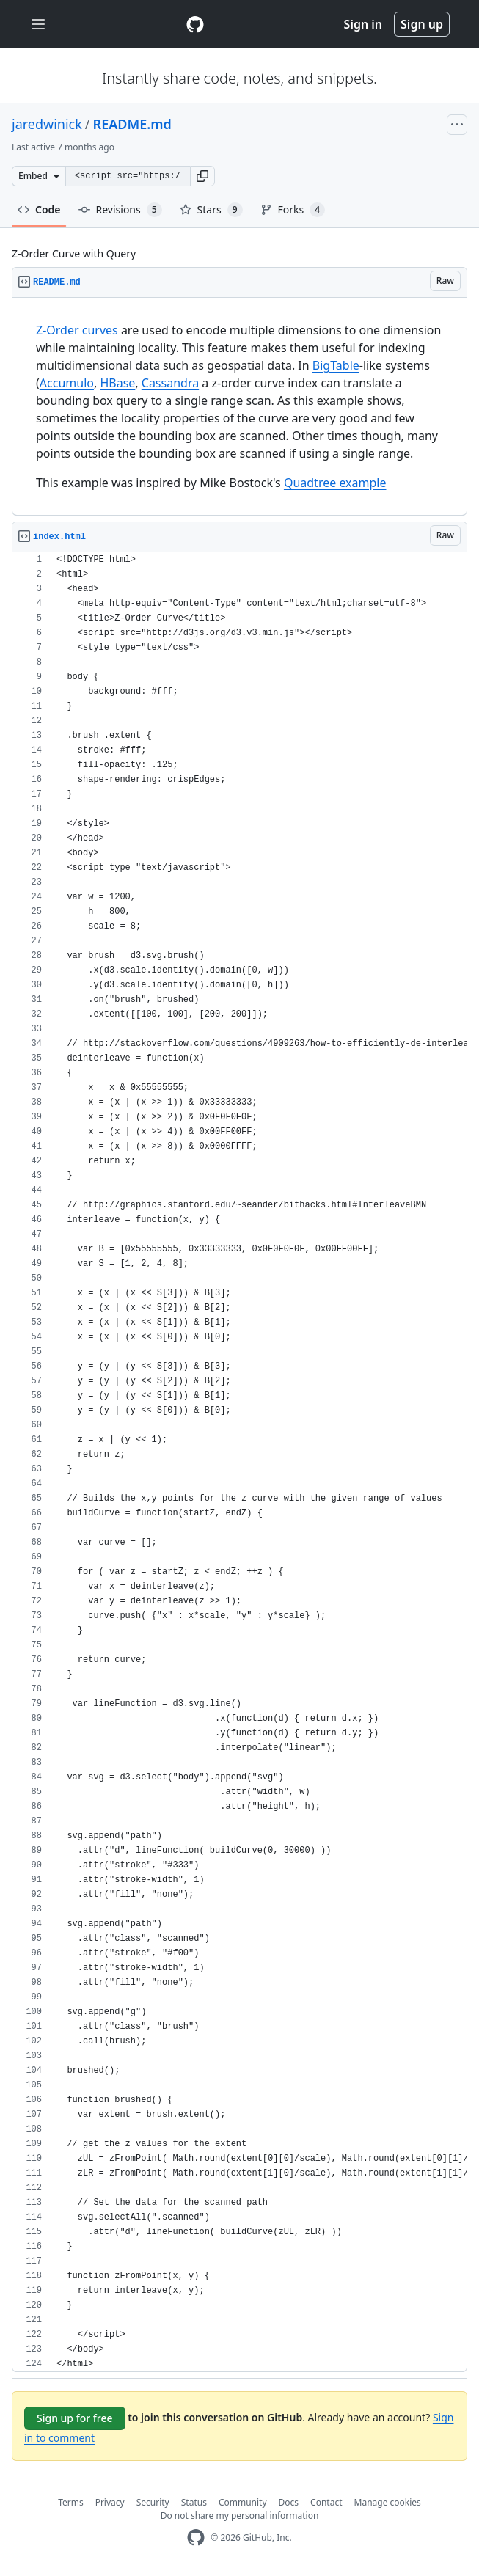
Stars (211, 209)
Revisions (120, 209)
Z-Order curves (77, 330)
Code (39, 209)
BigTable (335, 365)
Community (243, 2502)
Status (194, 2502)
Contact (326, 2502)
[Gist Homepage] (195, 24)
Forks (293, 209)
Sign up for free (75, 2418)
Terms (71, 2502)
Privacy (110, 2502)
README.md (132, 124)
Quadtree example (335, 483)
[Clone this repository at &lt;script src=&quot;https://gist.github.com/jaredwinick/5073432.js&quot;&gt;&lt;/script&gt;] (127, 176)
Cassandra (170, 383)
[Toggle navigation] (38, 24)
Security (152, 2502)
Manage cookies (387, 2502)
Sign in (363, 24)
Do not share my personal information (240, 2515)
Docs (289, 2502)
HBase (117, 383)
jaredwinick (47, 124)
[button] (202, 176)
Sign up (422, 24)
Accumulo (67, 383)
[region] (239, 407)
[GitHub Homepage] (196, 2537)
